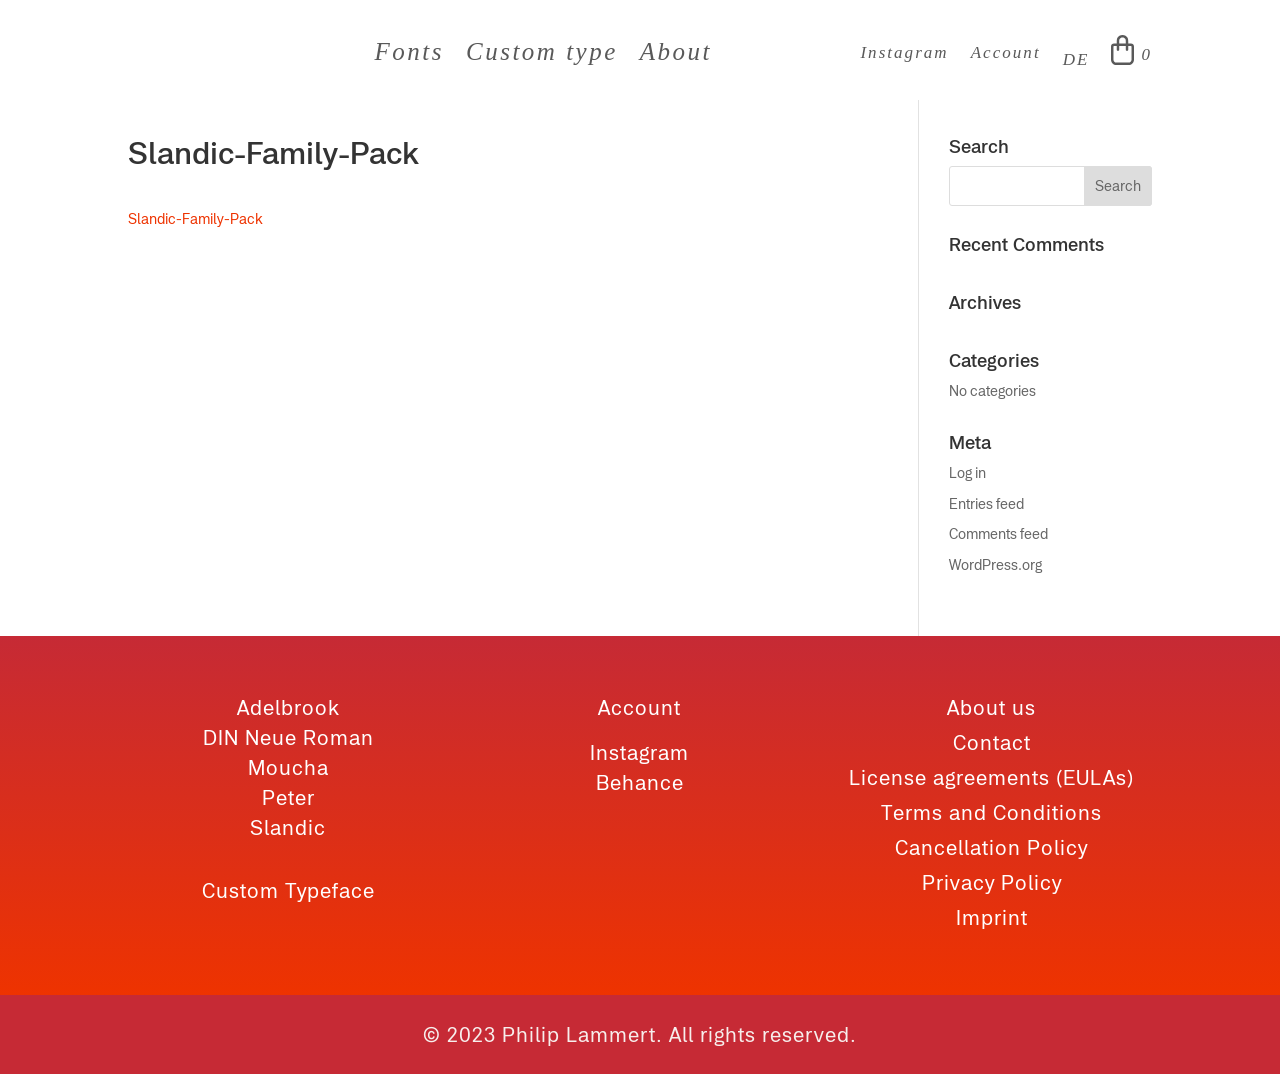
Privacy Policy (992, 882)
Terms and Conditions (991, 812)
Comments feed (998, 534)
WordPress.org (995, 565)
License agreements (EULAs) (991, 777)
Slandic (288, 827)
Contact (992, 742)
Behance (640, 782)
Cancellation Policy (991, 847)
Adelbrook (288, 707)
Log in (967, 473)
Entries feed (986, 504)
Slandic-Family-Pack (195, 219)
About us (991, 707)
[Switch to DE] (1076, 64)
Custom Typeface (288, 890)
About (676, 55)
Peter (288, 797)
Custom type (542, 55)
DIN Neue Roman (288, 737)
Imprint (992, 917)
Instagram (904, 53)
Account (1006, 53)
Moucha (288, 767)
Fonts (409, 55)
